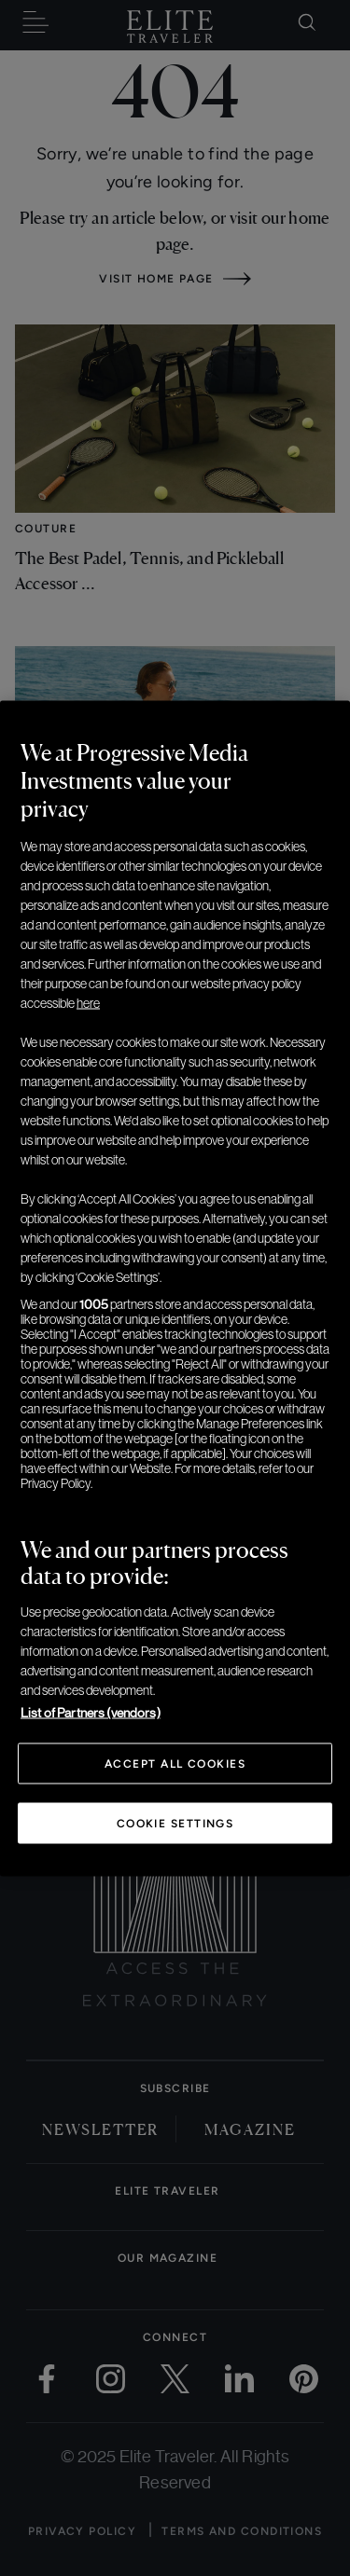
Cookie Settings (175, 1822)
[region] (175, 1288)
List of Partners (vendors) (91, 1711)
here (88, 1002)
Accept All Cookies (175, 1763)
